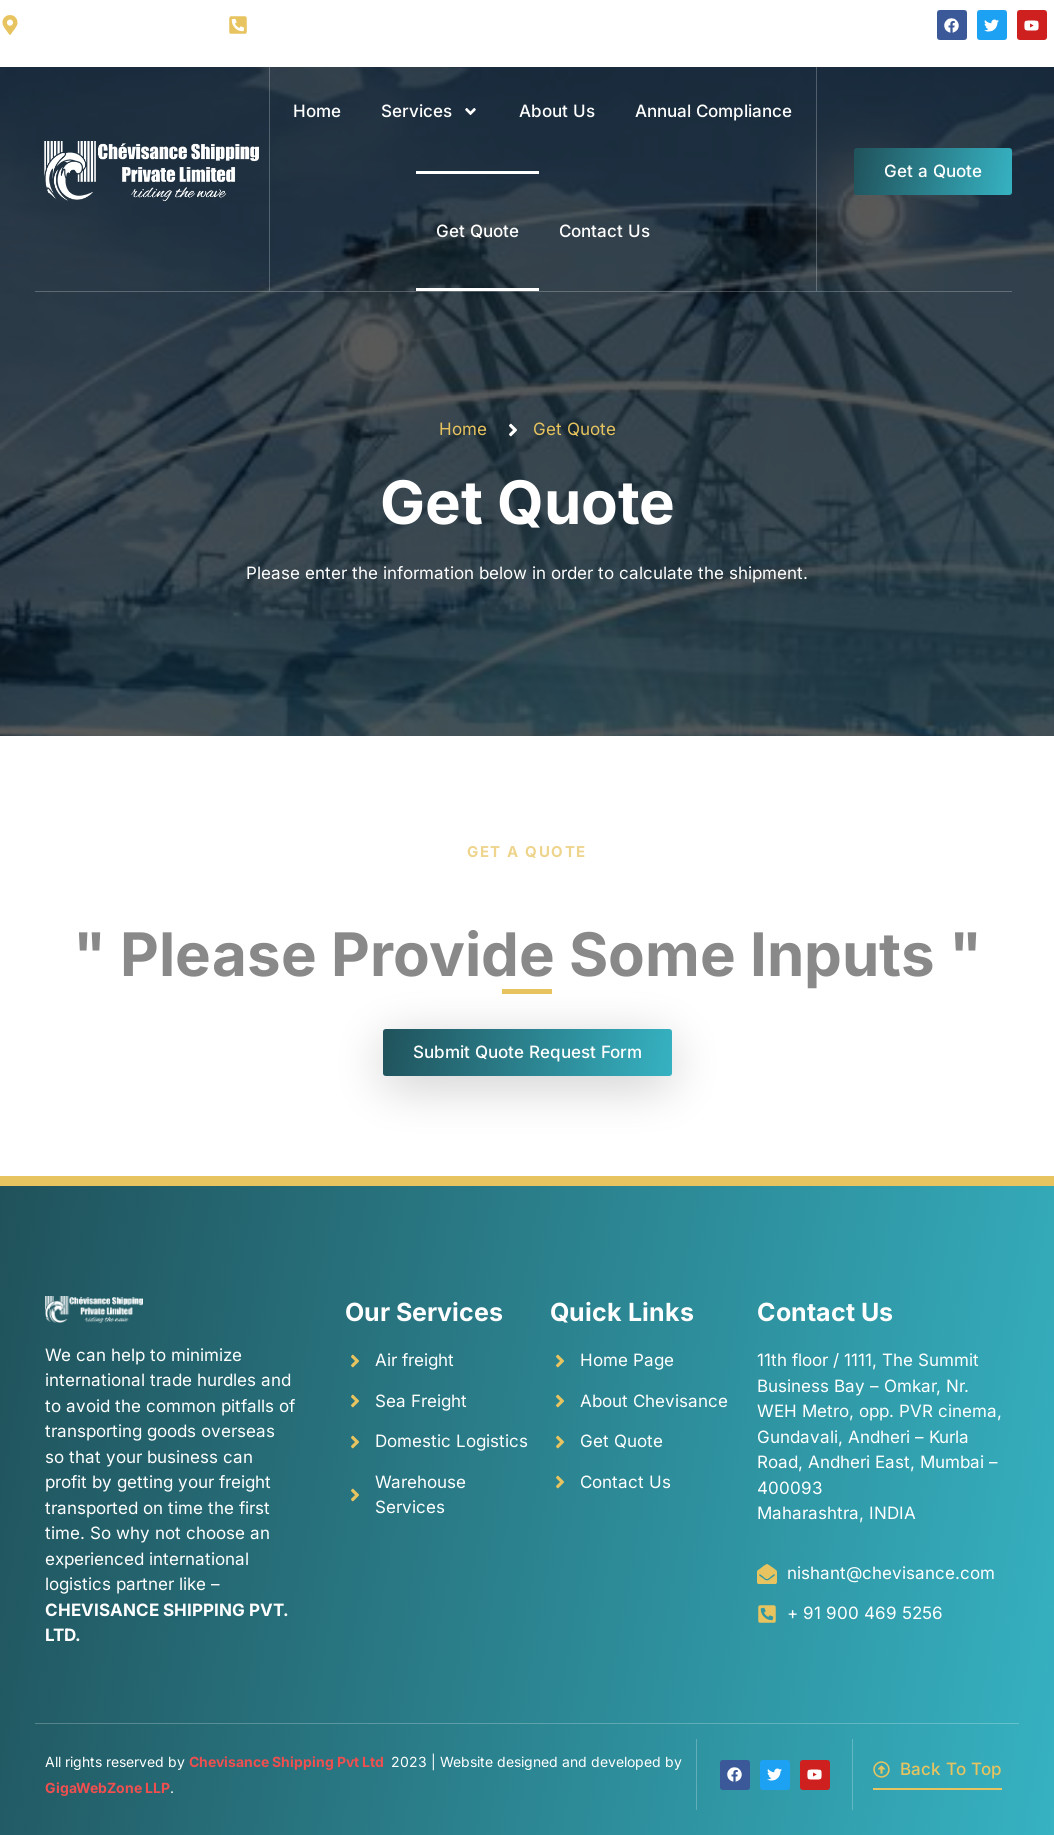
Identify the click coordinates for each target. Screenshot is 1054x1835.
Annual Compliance (713, 111)
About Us (557, 111)
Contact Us (604, 231)
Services (430, 111)
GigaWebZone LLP (107, 1787)
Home (317, 111)
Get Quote (477, 231)
